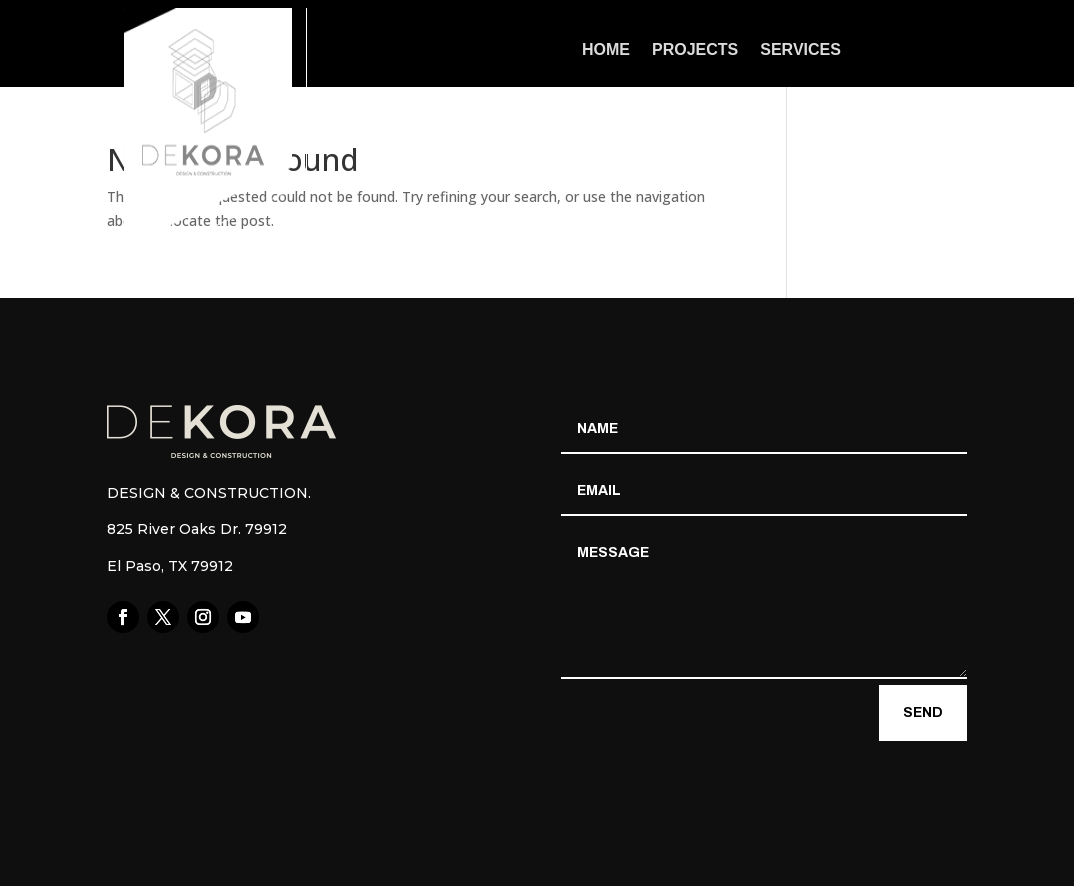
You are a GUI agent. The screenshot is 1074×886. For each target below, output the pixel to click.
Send (923, 712)
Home (606, 50)
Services (800, 50)
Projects (695, 50)
